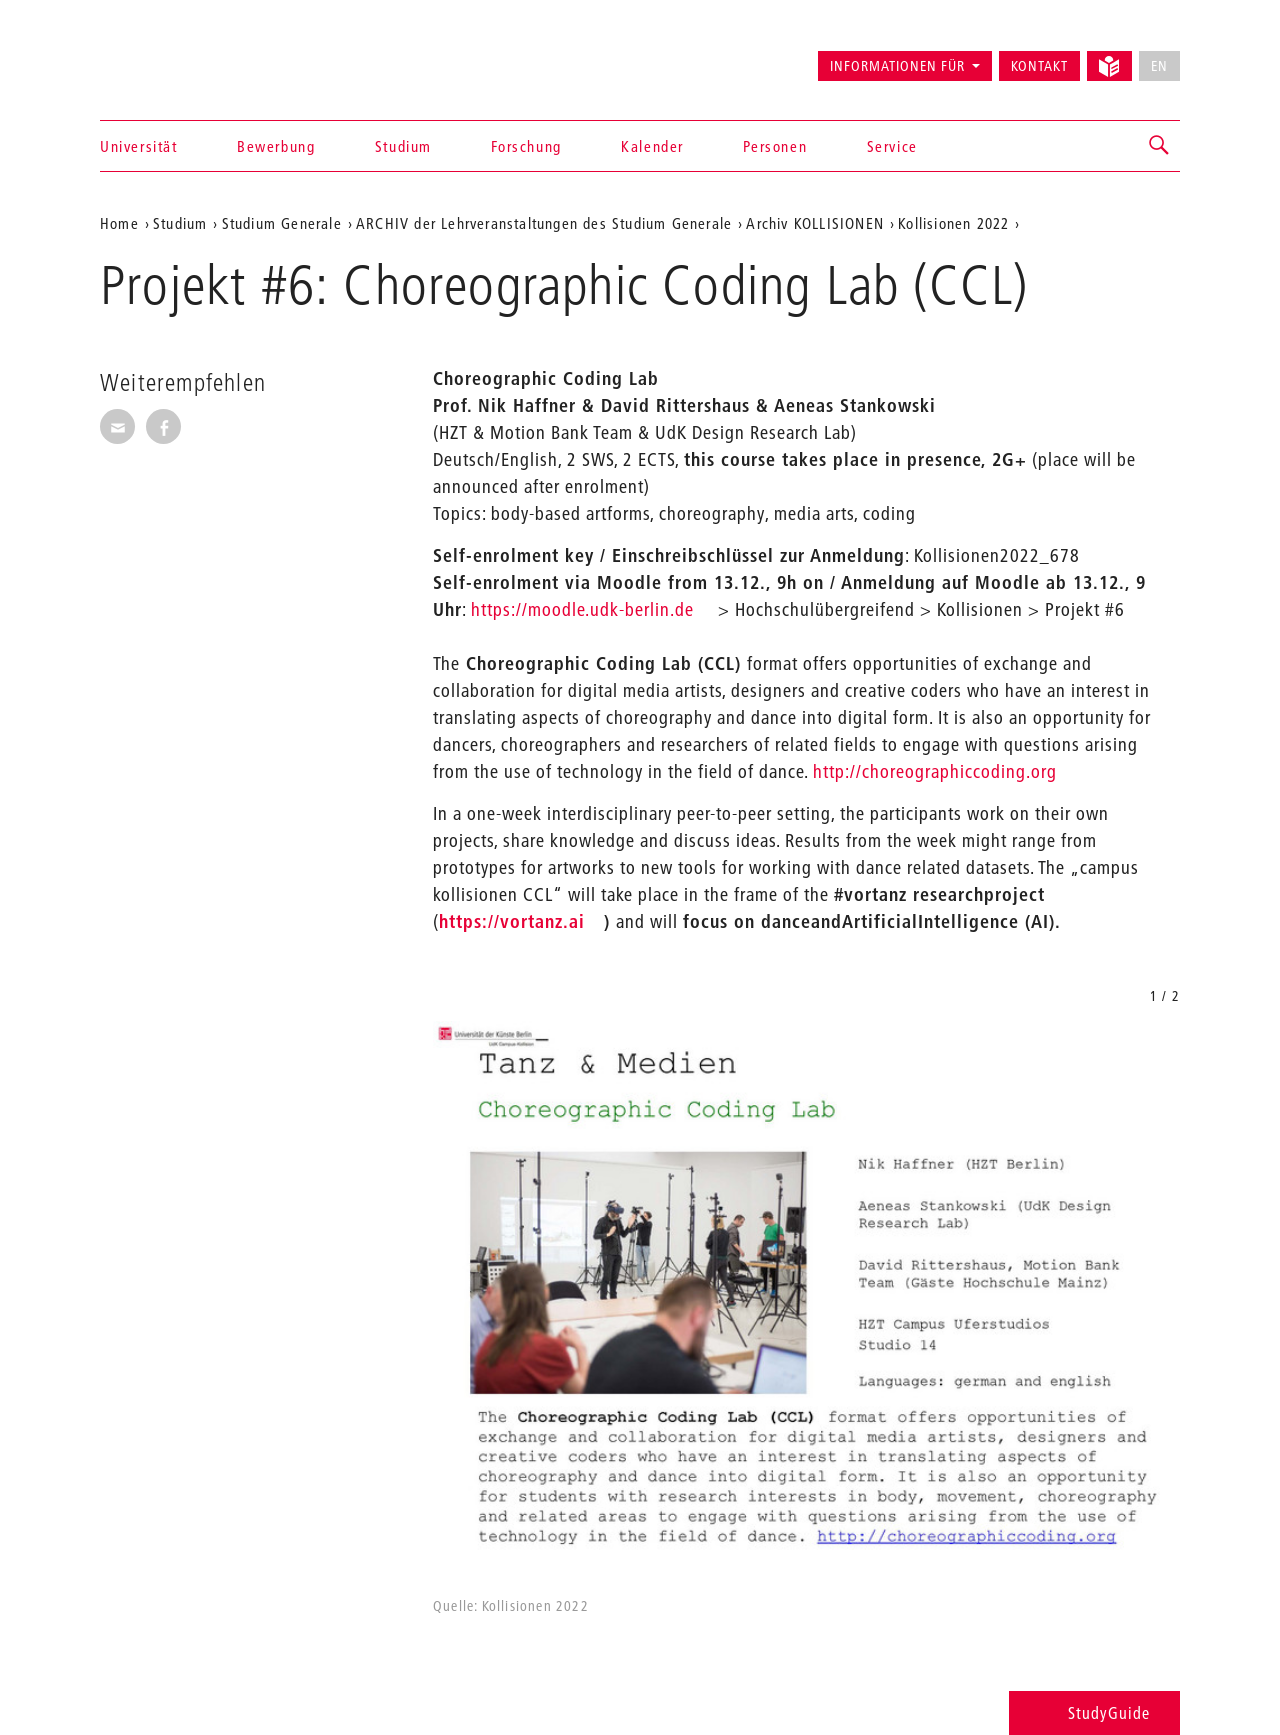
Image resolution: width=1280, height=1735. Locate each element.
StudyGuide (1094, 1712)
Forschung (526, 146)
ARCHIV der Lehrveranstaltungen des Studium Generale (544, 223)
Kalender (652, 146)
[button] (1160, 146)
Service (892, 146)
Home (119, 223)
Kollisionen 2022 (953, 223)
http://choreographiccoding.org (935, 771)
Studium (403, 146)
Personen (775, 146)
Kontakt (1039, 66)
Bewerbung (276, 146)
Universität (139, 146)
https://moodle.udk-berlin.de (582, 609)
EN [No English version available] (1159, 66)
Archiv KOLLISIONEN (815, 223)
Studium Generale (282, 223)
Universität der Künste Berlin (178, 57)
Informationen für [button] (897, 66)
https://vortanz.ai (512, 921)
